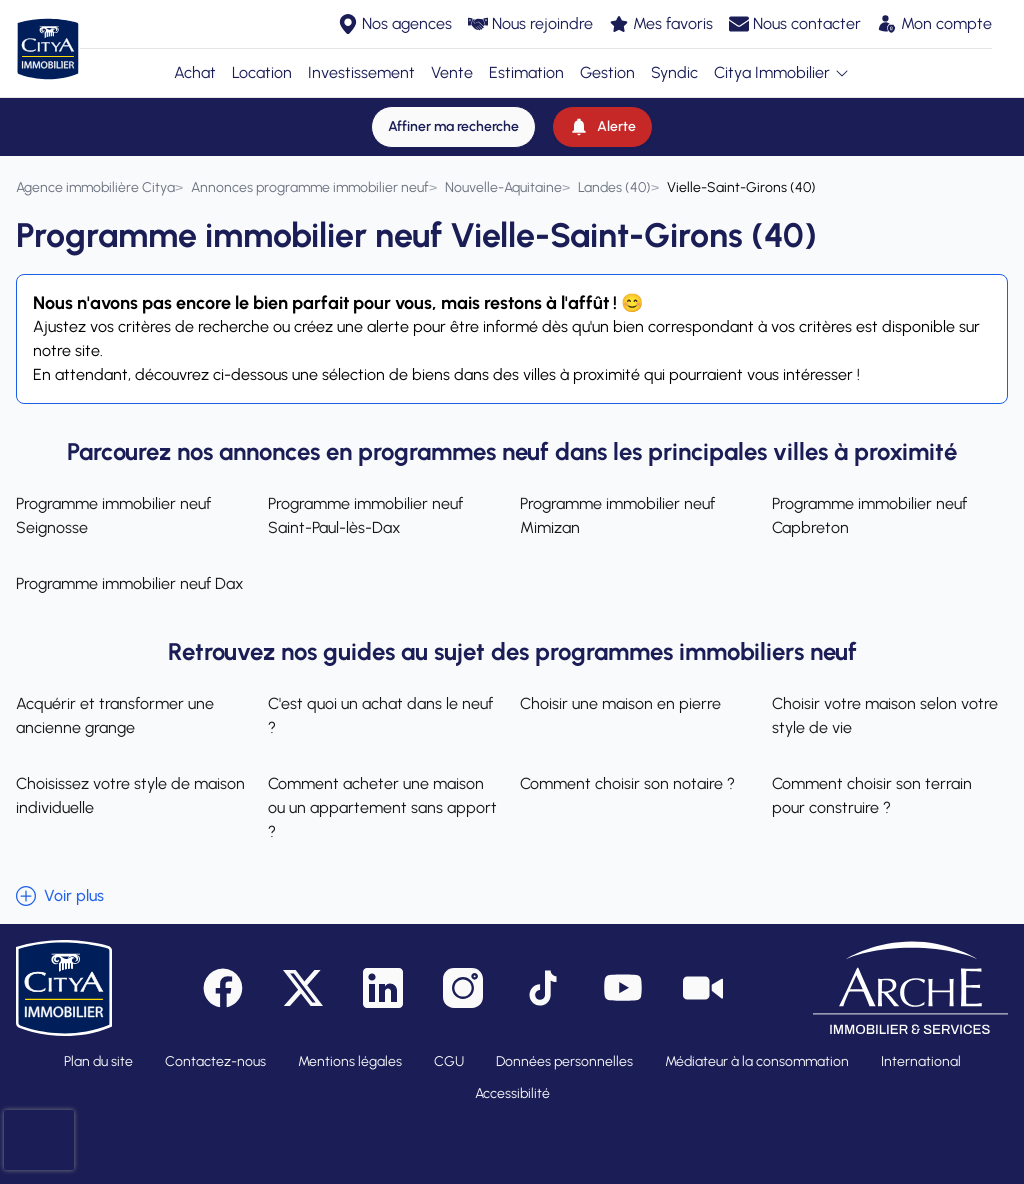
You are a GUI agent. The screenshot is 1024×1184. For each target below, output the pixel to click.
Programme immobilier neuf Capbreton (869, 515)
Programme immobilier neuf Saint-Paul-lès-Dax (365, 515)
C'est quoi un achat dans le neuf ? (380, 715)
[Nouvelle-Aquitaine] (503, 187)
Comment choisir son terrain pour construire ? (872, 795)
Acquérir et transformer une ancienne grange (115, 715)
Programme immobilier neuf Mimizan (617, 515)
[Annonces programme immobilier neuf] (310, 187)
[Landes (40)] (614, 187)
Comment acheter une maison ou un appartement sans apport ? (382, 807)
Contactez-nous (215, 1061)
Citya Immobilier (782, 72)
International (921, 1061)
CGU (449, 1061)
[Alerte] (602, 127)
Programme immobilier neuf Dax (130, 583)
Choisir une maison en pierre (620, 703)
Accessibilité (512, 1093)
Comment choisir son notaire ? (627, 783)
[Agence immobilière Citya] (95, 187)
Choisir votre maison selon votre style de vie (885, 715)
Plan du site (98, 1061)
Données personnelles (564, 1061)
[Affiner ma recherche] (453, 127)
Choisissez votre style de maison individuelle (130, 795)
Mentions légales (350, 1061)
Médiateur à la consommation (757, 1061)
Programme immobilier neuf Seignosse (113, 515)
